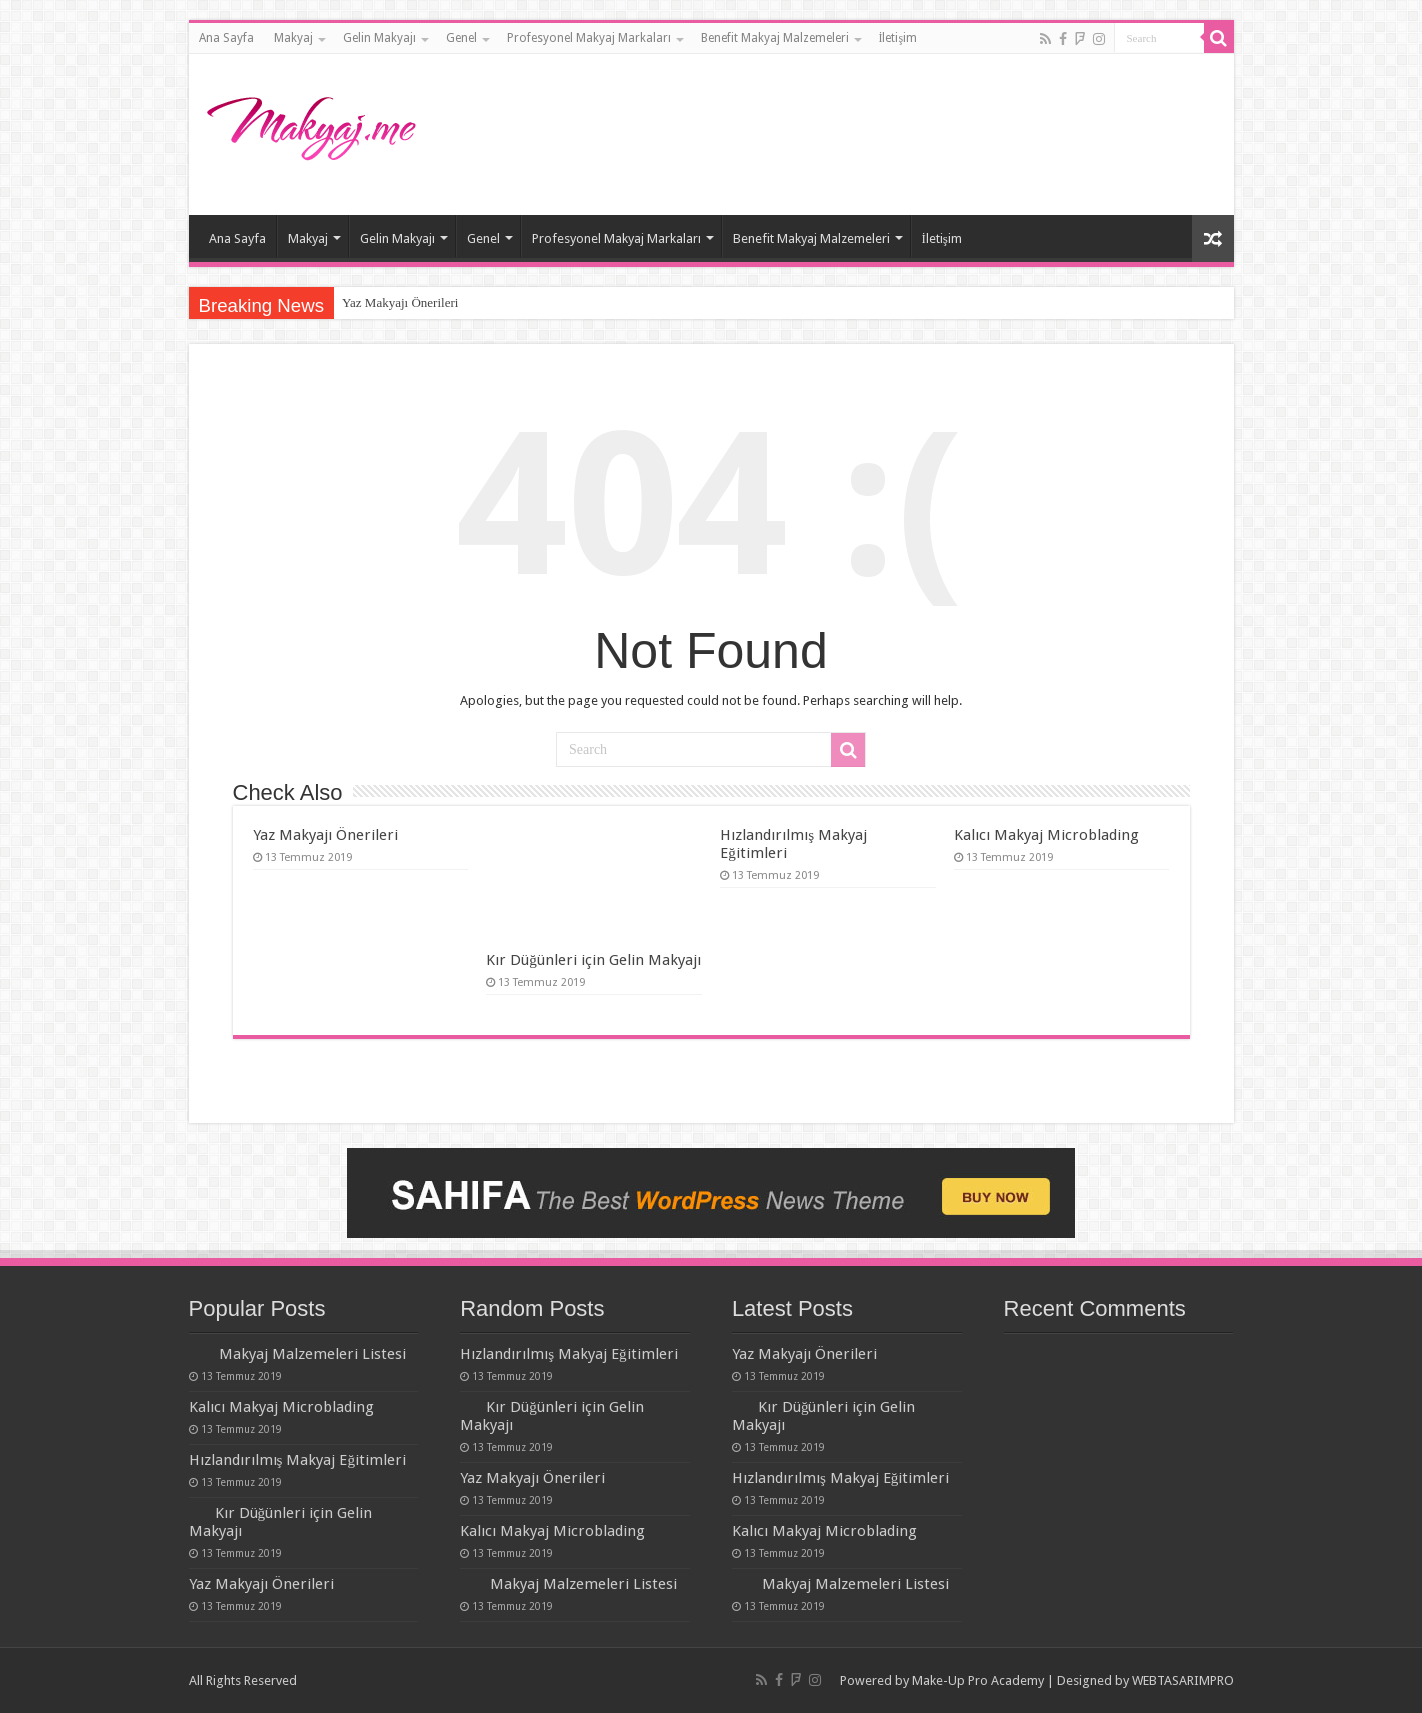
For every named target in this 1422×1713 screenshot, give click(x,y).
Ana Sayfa (226, 38)
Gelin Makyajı (379, 38)
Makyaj (293, 38)
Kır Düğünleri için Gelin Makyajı (593, 960)
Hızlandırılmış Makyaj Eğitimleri (298, 1460)
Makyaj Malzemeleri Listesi (312, 1354)
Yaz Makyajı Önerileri (400, 302)
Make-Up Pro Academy (978, 1680)
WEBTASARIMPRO (1183, 1680)
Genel (461, 38)
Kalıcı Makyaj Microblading (1046, 835)
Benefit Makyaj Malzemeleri (775, 38)
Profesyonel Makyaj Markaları (589, 38)
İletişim (898, 38)
